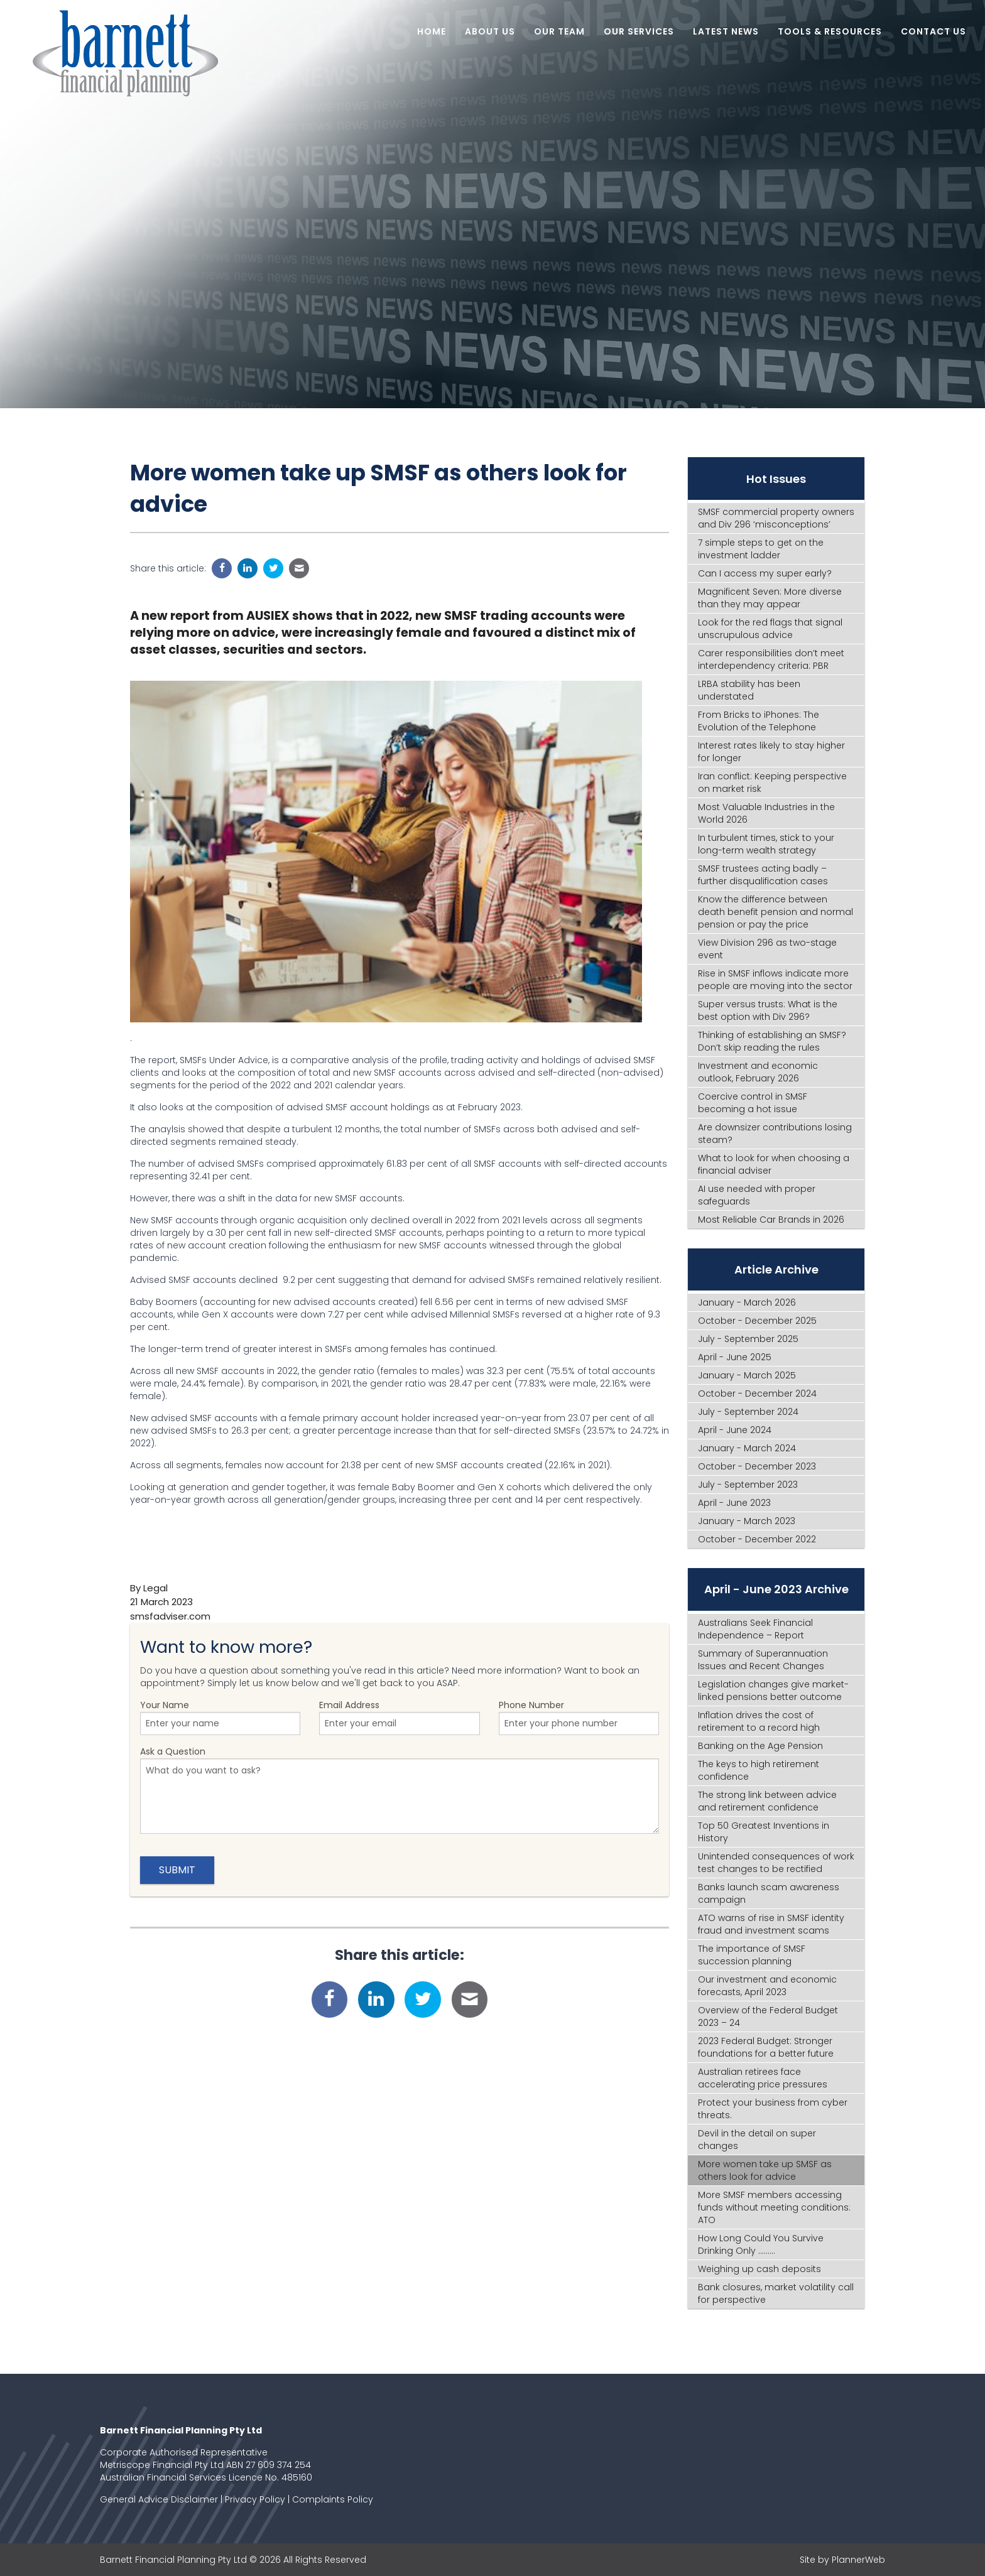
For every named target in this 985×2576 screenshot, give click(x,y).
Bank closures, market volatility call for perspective (776, 2293)
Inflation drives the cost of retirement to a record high (759, 1721)
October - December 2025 (757, 1320)
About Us (490, 31)
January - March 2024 (747, 1448)
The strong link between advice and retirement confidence (767, 1801)
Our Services (639, 31)
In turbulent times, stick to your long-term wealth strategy (766, 844)
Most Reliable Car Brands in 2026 (771, 1219)
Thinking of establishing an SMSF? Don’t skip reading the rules (772, 1041)
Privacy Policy (255, 2499)
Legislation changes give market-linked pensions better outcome (773, 1690)
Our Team (559, 31)
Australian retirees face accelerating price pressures (762, 2078)
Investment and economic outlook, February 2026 (758, 1072)
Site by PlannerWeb (842, 2559)
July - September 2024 (748, 1411)
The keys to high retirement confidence (758, 1770)
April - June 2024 (734, 1430)
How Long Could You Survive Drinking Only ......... (761, 2244)
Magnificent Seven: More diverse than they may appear (770, 597)
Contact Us (933, 31)
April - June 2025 (734, 1357)
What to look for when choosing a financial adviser (773, 1164)
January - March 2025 (747, 1375)
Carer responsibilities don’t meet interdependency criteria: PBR (771, 659)
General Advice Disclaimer (159, 2499)
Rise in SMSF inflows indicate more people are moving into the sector (775, 979)
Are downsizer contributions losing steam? (775, 1133)
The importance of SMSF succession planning (751, 1954)
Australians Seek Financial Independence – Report (755, 1629)
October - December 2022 (757, 1539)
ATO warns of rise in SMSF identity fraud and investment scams (771, 1924)
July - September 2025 (748, 1339)
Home (431, 31)
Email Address (399, 1717)
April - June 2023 (734, 1502)
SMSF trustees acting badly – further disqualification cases (763, 874)
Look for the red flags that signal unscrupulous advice (770, 628)
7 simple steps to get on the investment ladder (761, 548)
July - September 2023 (748, 1484)
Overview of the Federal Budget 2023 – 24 (768, 2016)
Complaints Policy (332, 2499)
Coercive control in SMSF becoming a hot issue (752, 1102)
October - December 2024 (757, 1393)
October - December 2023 (757, 1466)
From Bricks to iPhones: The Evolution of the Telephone (758, 720)
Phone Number (579, 1717)
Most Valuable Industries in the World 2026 (766, 813)
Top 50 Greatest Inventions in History (763, 1831)
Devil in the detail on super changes (757, 2139)
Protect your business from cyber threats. (772, 2108)
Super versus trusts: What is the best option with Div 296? (767, 1010)
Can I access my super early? (765, 573)
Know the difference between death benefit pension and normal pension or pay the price (775, 912)
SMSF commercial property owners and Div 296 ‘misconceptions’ (776, 518)
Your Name (220, 1717)
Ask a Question (399, 1789)
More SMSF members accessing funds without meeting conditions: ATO (774, 2207)
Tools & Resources (830, 31)
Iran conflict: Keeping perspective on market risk (772, 782)
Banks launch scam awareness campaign (768, 1893)
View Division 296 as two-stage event (767, 948)
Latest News (726, 31)
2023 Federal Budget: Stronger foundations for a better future (766, 2047)
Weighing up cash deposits (759, 2269)
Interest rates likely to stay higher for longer (771, 751)
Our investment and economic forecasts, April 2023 (767, 1985)
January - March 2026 (747, 1302)
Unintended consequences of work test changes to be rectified (776, 1862)
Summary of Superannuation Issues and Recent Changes (763, 1659)
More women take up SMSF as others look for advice (765, 2170)
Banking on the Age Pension (760, 1746)
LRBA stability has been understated (749, 690)
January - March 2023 (746, 1521)
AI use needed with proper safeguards (756, 1195)
